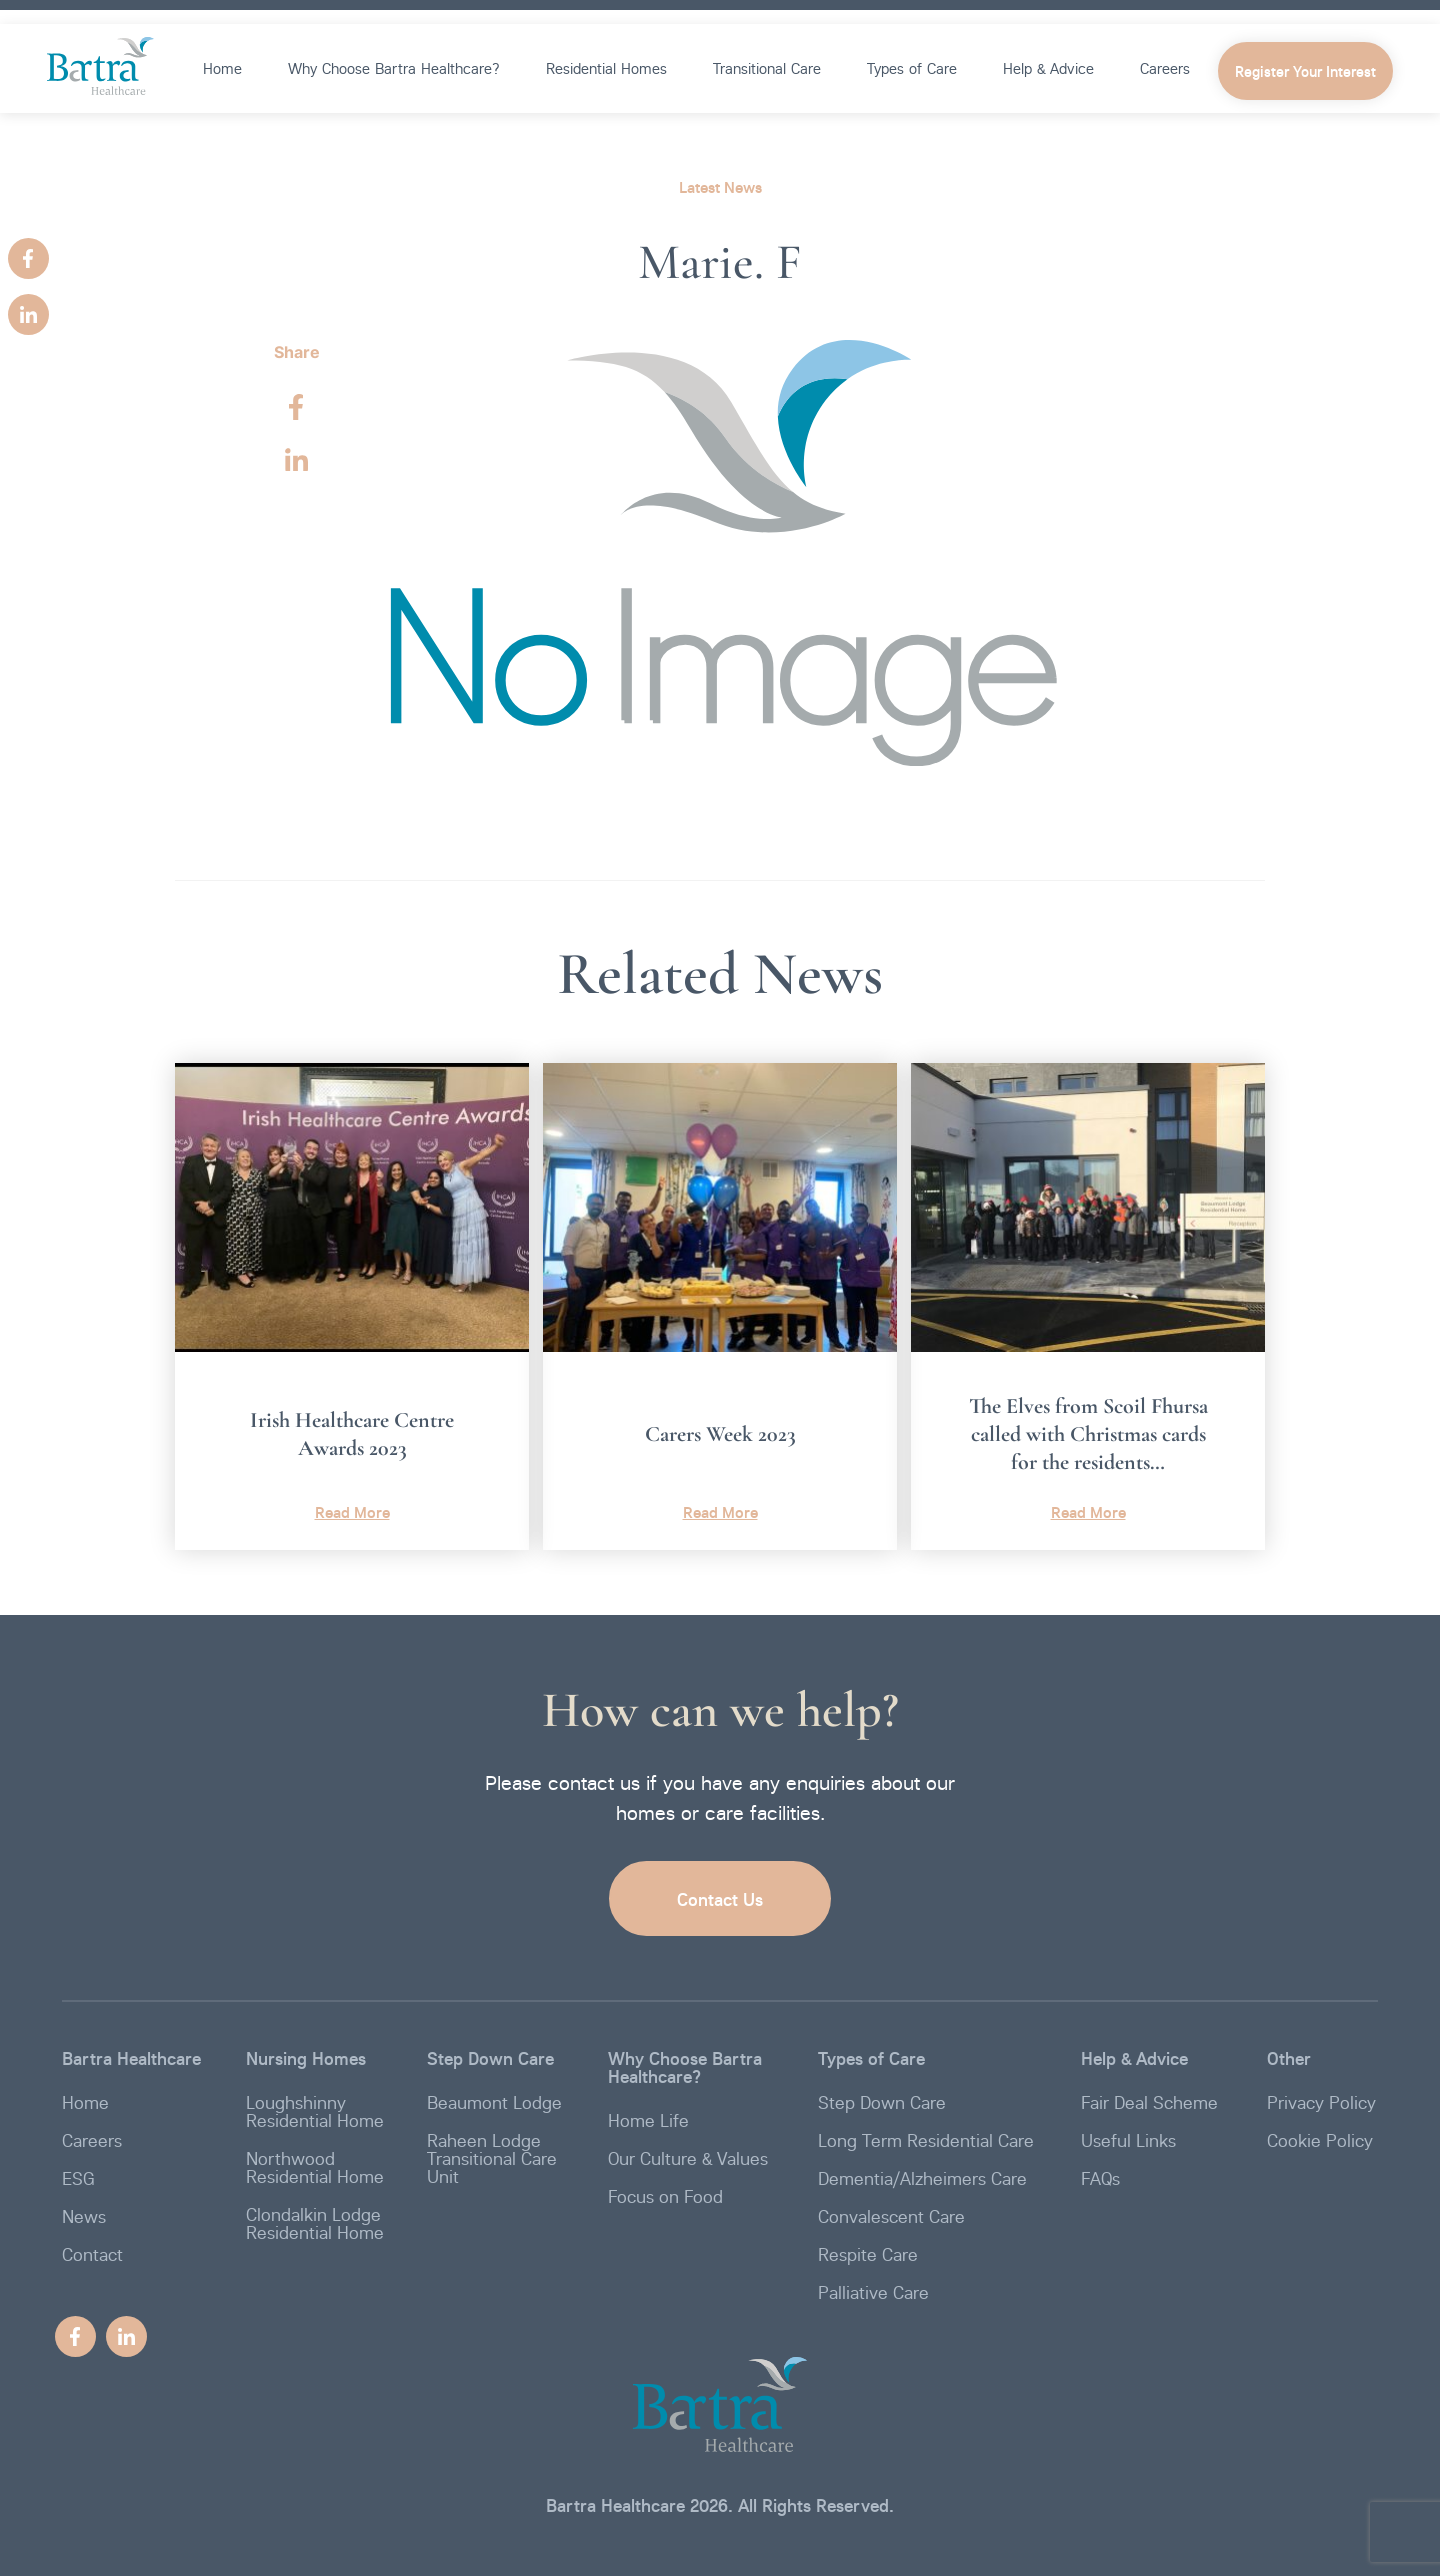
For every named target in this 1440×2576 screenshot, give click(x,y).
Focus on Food (665, 2196)
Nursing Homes (306, 2058)
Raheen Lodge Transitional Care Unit (492, 2158)
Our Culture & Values (688, 2158)
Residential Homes (606, 68)
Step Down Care (490, 2058)
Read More (352, 1512)
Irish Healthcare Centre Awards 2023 (352, 1434)
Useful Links (1128, 2140)
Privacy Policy (1321, 2102)
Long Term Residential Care (926, 2140)
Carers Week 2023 (720, 1434)
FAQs (1100, 2178)
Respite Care (868, 2254)
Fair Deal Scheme (1149, 2102)
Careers (1165, 68)
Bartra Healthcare (131, 2058)
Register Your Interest (1305, 72)
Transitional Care (767, 68)
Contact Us (720, 1899)
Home (222, 68)
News (84, 2216)
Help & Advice (1048, 68)
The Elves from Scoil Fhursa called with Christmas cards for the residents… (1088, 1434)
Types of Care (912, 68)
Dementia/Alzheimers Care (922, 2178)
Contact (92, 2254)
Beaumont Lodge (494, 2102)
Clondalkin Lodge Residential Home (315, 2223)
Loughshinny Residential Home (315, 2111)
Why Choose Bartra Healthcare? (394, 68)
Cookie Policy (1320, 2140)
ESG (78, 2178)
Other (1289, 2058)
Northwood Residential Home (315, 2167)
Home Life (648, 2120)
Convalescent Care (891, 2216)
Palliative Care (873, 2292)
